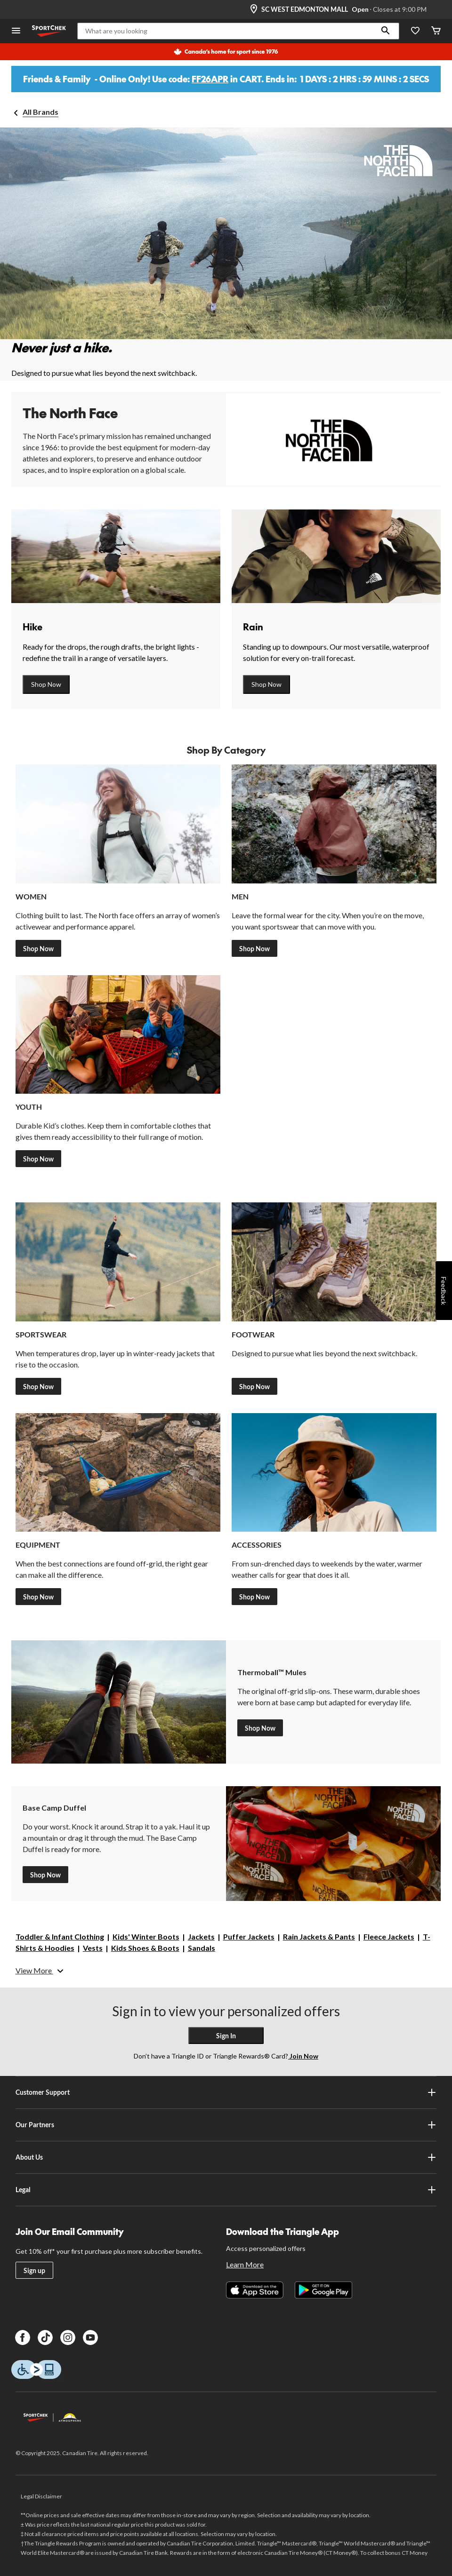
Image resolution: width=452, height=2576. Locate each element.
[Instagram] (67, 2337)
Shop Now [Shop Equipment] (38, 1597)
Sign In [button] (226, 2036)
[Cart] (436, 31)
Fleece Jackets (388, 1936)
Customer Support (226, 2092)
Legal (226, 2189)
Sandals (201, 1947)
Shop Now (46, 684)
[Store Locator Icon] (253, 9)
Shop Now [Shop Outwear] (38, 1387)
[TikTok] (45, 2337)
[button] (385, 31)
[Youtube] (90, 2337)
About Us (226, 2157)
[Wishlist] (415, 31)
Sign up (34, 2270)
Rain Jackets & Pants (319, 1936)
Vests (93, 1947)
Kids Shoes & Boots (145, 1947)
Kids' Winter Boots (146, 1936)
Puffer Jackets (248, 1936)
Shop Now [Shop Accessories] (254, 1597)
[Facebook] (22, 2337)
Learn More (245, 2264)
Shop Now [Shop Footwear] (254, 1387)
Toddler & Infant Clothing (60, 1936)
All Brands (40, 111)
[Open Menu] (16, 31)
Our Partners (226, 2125)
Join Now (303, 2056)
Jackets (201, 1936)
